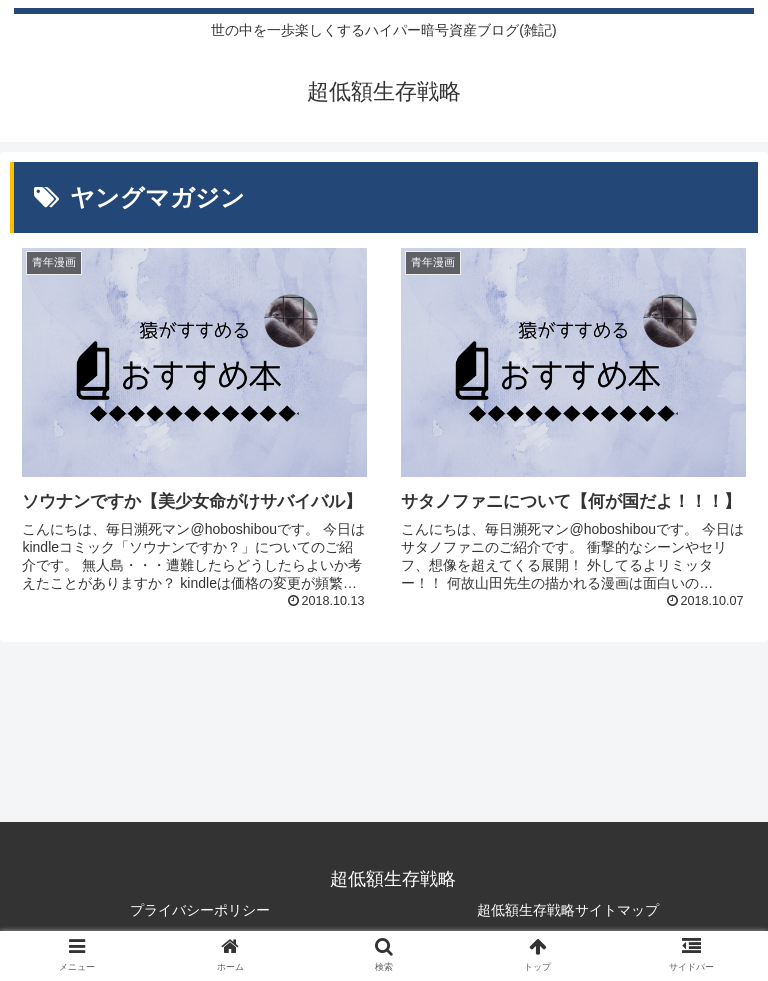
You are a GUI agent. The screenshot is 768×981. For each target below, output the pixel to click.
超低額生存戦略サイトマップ (568, 910)
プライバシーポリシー (200, 910)
